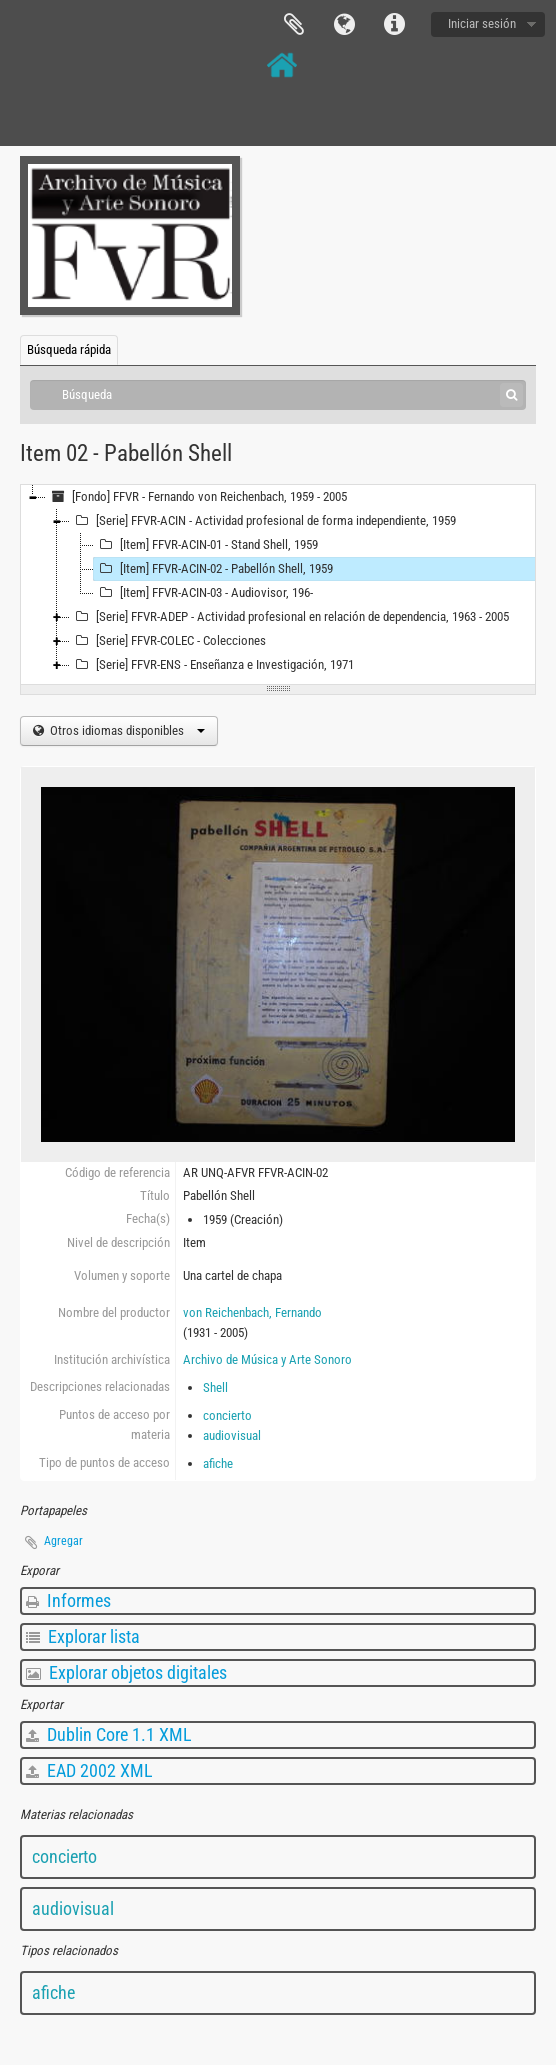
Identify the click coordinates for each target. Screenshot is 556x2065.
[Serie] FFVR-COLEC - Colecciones (168, 641)
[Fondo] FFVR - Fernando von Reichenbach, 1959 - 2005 (196, 497)
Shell (215, 1387)
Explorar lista (83, 1636)
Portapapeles (294, 25)
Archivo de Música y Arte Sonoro (267, 1359)
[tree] (278, 585)
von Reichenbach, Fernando (252, 1312)
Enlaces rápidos (394, 25)
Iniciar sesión (482, 23)
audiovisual (232, 1435)
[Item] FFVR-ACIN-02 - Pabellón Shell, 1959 (213, 569)
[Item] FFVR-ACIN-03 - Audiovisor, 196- (203, 593)
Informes (68, 1600)
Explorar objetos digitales (126, 1672)
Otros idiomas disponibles (126, 730)
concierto (227, 1415)
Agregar (63, 1541)
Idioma (344, 25)
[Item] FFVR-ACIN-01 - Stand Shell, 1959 (206, 545)
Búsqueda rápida (69, 349)
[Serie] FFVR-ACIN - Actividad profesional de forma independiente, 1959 (263, 521)
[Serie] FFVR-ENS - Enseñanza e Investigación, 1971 (212, 665)
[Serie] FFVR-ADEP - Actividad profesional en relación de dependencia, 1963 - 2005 (289, 617)
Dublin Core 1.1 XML (109, 1734)
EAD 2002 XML (89, 1770)
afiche (218, 1463)
